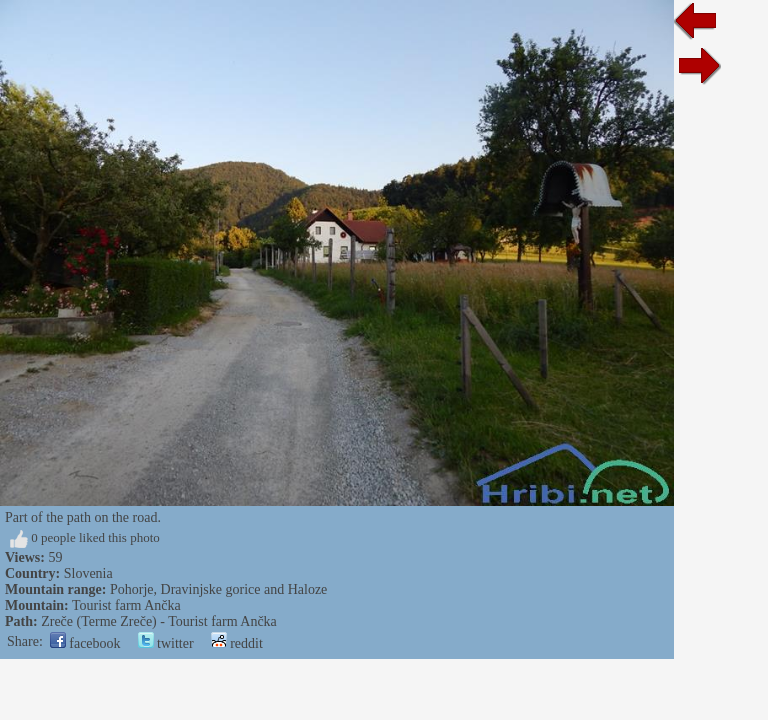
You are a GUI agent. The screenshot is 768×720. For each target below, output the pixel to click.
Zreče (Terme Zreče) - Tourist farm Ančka (159, 621)
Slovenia (88, 573)
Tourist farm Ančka (126, 605)
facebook (85, 643)
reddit (237, 643)
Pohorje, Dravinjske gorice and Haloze (218, 589)
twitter (166, 643)
